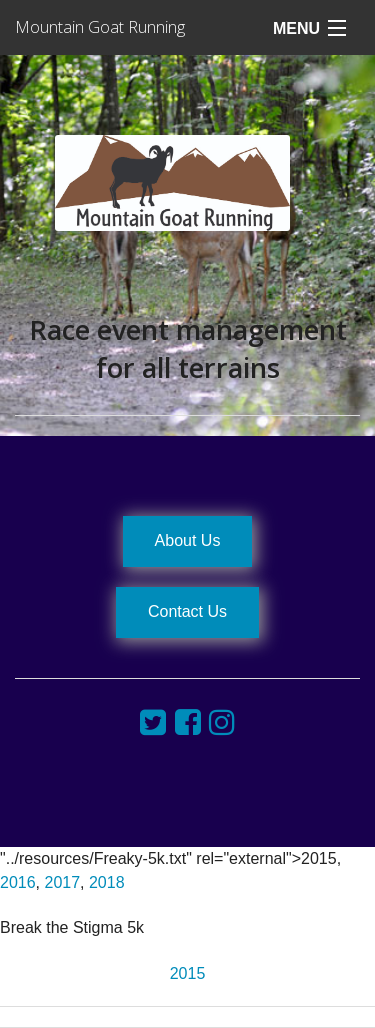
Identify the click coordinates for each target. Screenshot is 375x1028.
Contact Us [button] (187, 611)
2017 (62, 882)
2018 (107, 882)
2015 (188, 973)
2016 (18, 882)
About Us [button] (188, 540)
